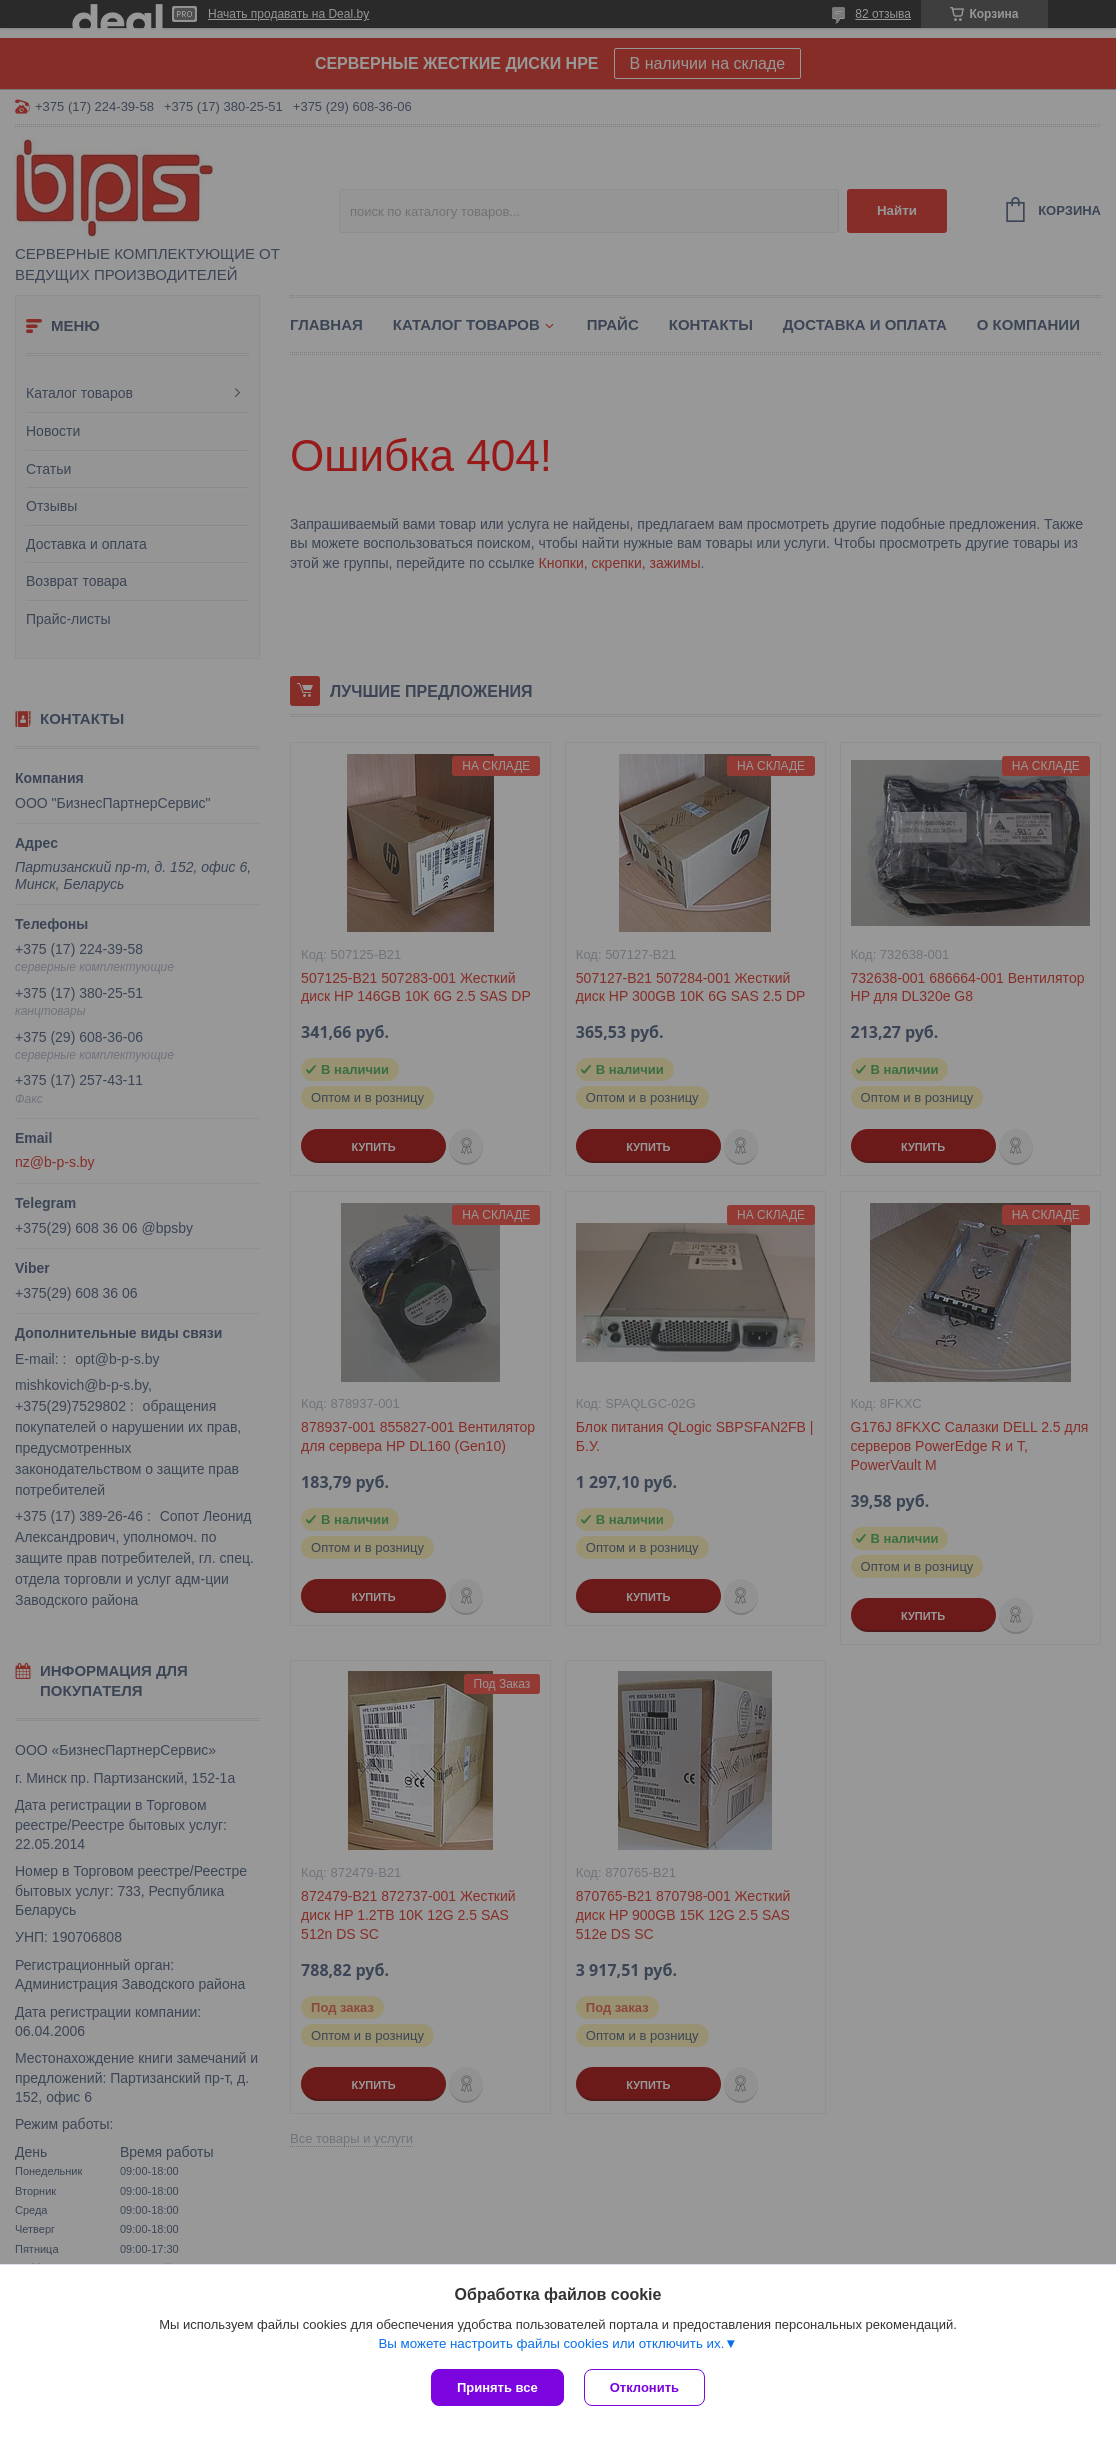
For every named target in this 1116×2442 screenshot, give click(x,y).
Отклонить (644, 2387)
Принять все (497, 2387)
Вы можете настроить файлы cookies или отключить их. (551, 2343)
